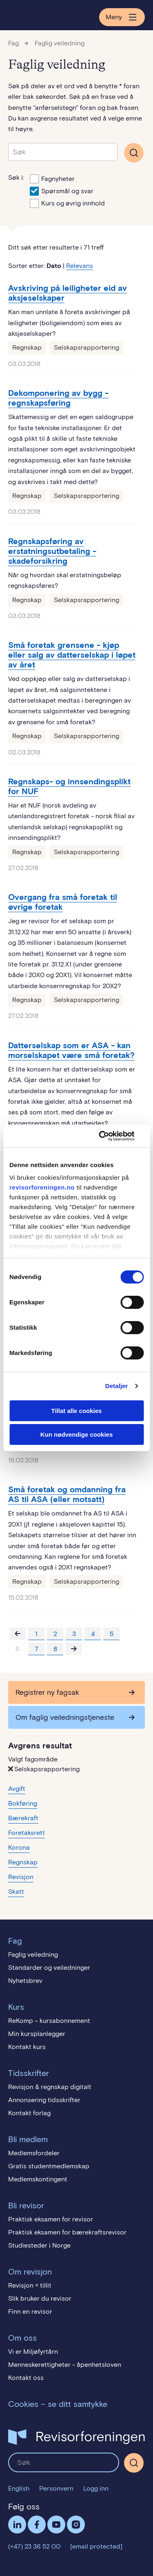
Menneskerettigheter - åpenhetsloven (64, 2364)
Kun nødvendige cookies (76, 1434)
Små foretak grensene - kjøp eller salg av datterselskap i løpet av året (71, 655)
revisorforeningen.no (42, 1187)
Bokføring (22, 1803)
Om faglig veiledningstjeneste (65, 1717)
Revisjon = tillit (29, 2285)
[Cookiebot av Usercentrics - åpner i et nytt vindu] (109, 1136)
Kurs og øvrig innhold (67, 202)
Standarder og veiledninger (49, 1967)
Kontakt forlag (29, 2113)
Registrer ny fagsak (47, 1692)
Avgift (16, 1788)
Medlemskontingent (37, 2179)
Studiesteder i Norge (39, 2245)
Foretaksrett (26, 1833)
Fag (13, 43)
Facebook (37, 2525)
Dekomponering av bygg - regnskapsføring (58, 398)
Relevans (79, 266)
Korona (19, 1847)
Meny (122, 17)
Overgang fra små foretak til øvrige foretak (62, 902)
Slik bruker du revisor (39, 2298)
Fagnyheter (52, 178)
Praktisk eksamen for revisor (50, 2219)
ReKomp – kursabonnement (49, 2021)
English (18, 2488)
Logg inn (96, 2488)
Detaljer (116, 1385)
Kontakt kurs (27, 2047)
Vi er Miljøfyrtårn (33, 2351)
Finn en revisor (30, 2311)
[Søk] (134, 2463)
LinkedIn (17, 2525)
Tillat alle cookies (76, 1410)
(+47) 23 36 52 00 (34, 2546)
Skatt (16, 1891)
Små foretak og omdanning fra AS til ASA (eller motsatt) (67, 1494)
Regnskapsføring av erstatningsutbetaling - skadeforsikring (52, 551)
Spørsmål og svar (61, 190)
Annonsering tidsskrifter (44, 2100)
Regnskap (27, 347)
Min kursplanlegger (36, 2034)
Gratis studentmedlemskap (48, 2166)
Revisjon (20, 1877)
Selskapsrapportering (86, 347)
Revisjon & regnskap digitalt (49, 2087)
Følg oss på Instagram (76, 2525)
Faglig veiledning (59, 43)
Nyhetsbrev (25, 1980)
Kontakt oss (26, 2378)
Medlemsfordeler (34, 2153)
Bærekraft (23, 1818)
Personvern (56, 2488)
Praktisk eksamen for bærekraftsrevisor (67, 2232)
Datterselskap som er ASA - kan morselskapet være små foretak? (71, 1050)
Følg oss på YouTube (56, 2525)
